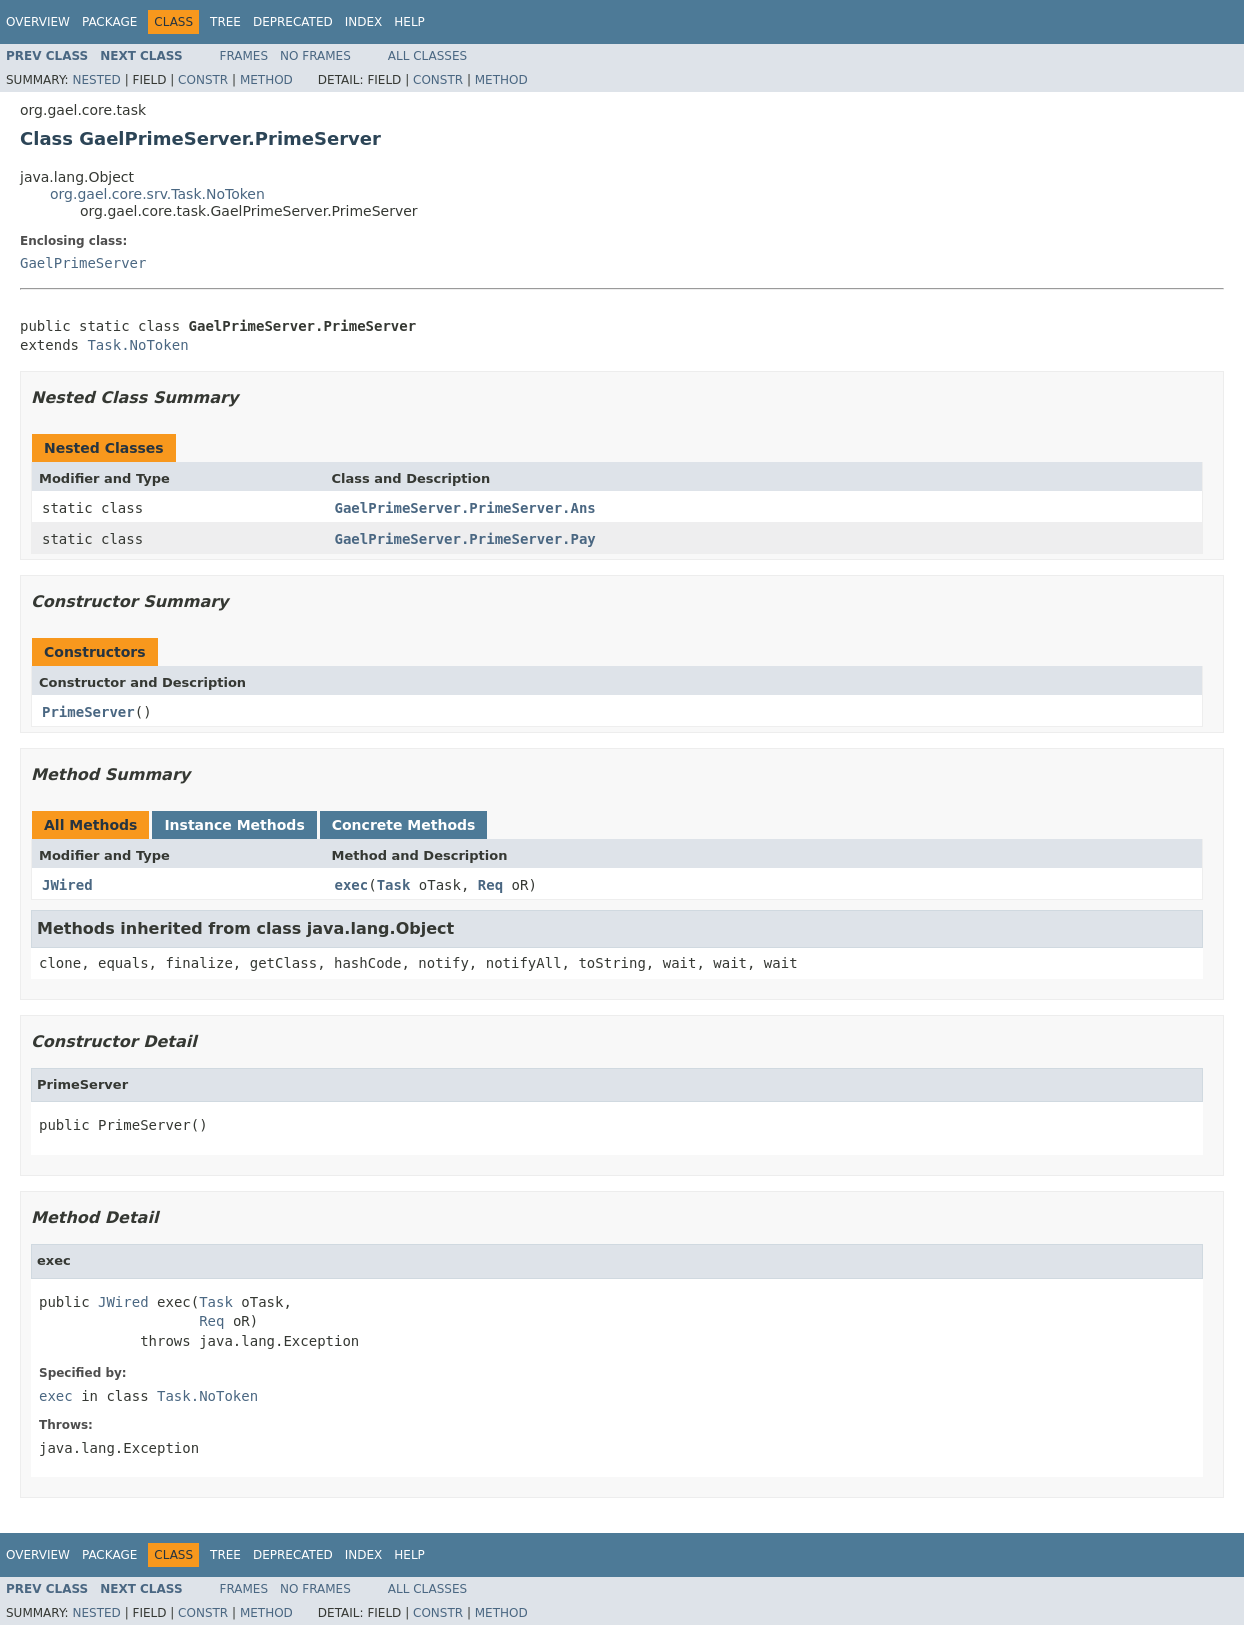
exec (352, 885)
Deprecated (293, 22)
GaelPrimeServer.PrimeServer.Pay (465, 539)
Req (490, 885)
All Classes (427, 56)
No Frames (315, 56)
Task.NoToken (137, 345)
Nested (96, 80)
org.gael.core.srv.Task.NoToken (157, 194)
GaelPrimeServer (83, 263)
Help (409, 22)
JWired (67, 885)
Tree (225, 22)
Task (394, 885)
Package (109, 22)
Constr (203, 80)
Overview (38, 22)
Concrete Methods (404, 825)
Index (364, 22)
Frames (244, 56)
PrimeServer (88, 712)
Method (266, 80)
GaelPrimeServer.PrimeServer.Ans (465, 508)
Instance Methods (234, 825)
